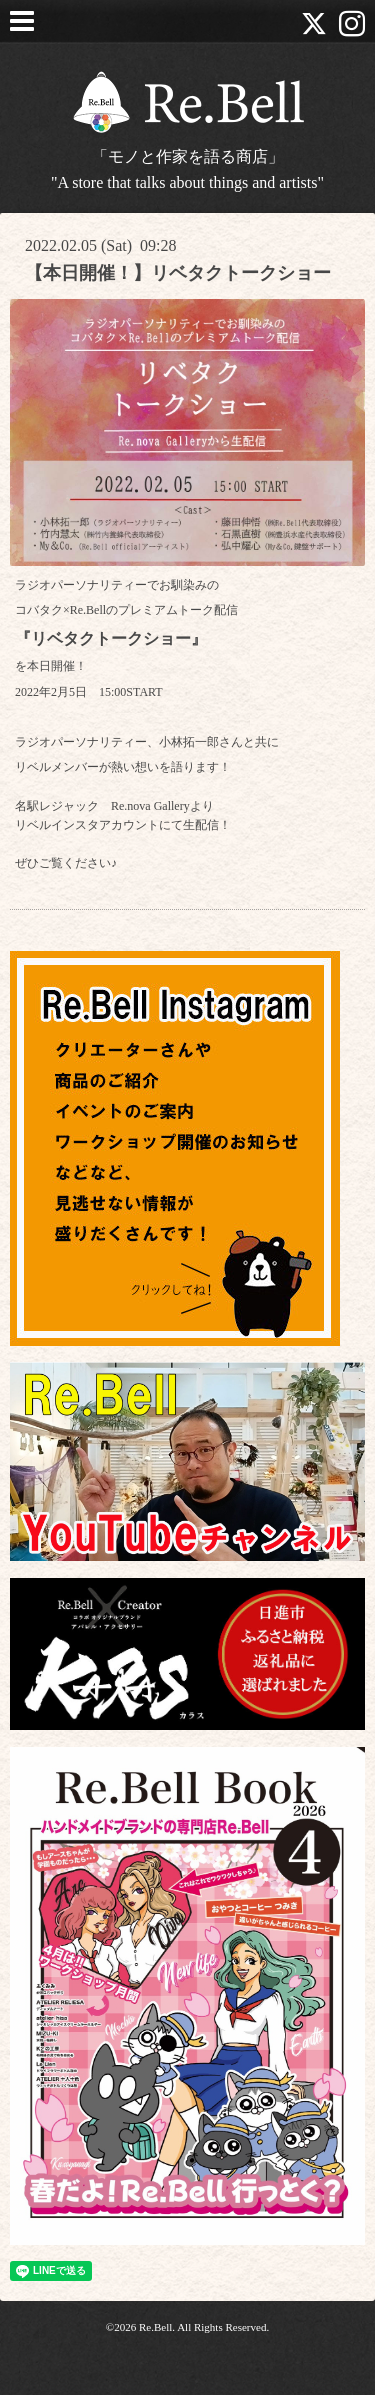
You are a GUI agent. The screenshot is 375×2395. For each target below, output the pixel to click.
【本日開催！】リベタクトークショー (178, 273)
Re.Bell (155, 2327)
